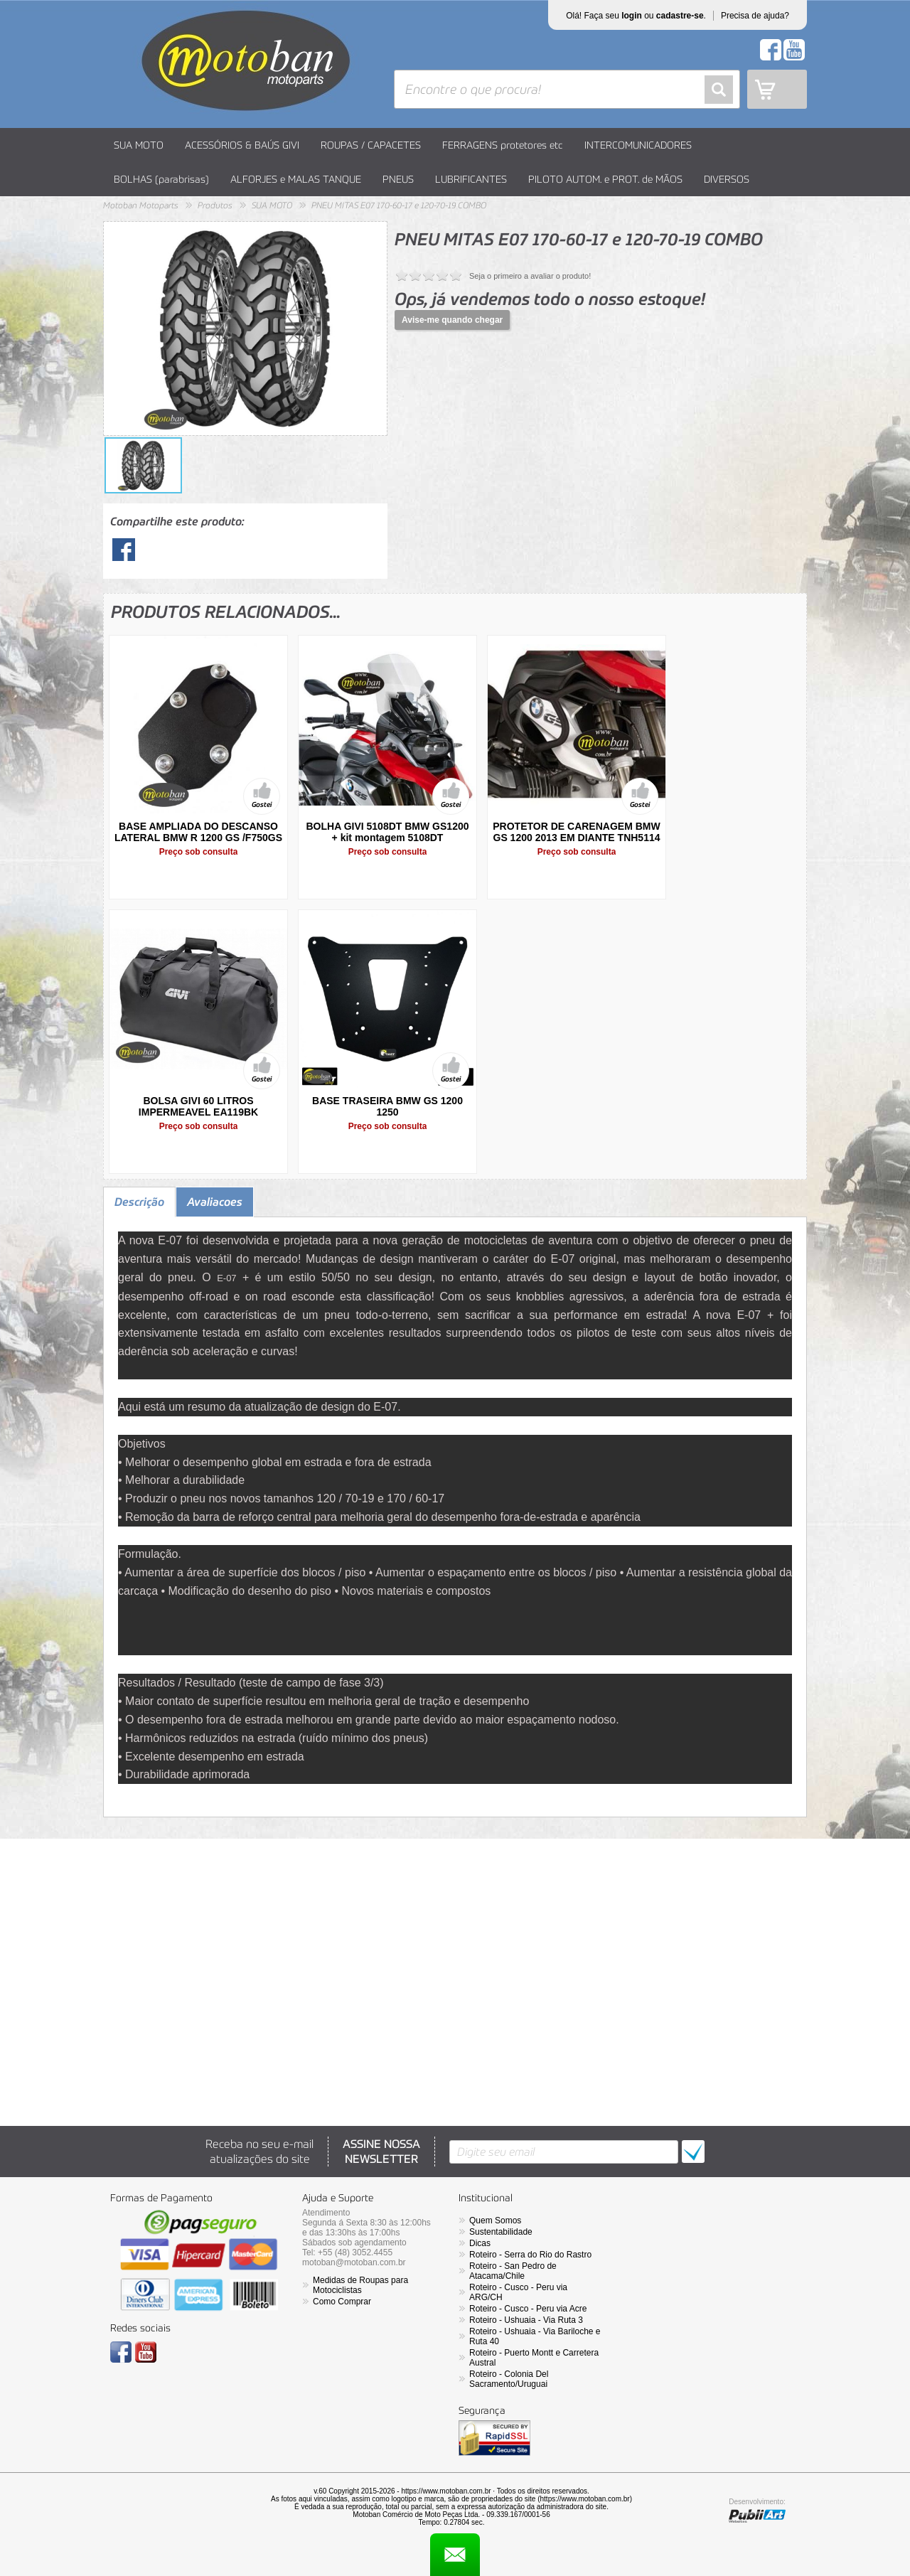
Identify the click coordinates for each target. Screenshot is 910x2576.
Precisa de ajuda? (755, 16)
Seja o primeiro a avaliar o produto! (530, 276)
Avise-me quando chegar (452, 320)
